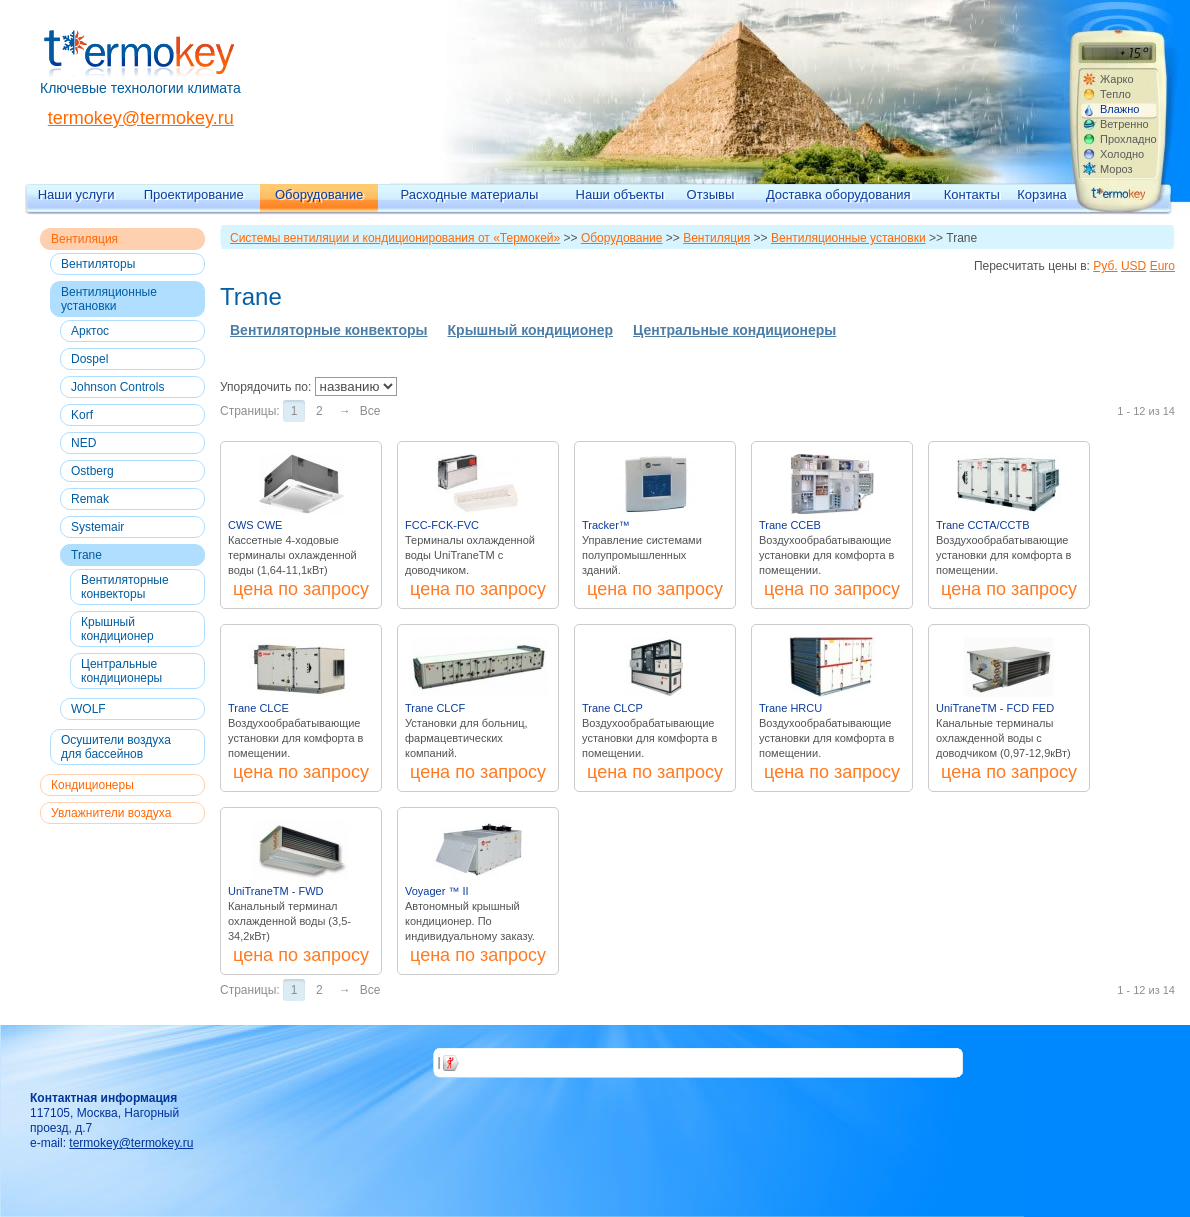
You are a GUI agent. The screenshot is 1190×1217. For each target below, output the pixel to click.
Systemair (97, 527)
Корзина (1042, 194)
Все (370, 411)
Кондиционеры (92, 785)
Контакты (972, 194)
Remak (90, 499)
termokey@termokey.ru (141, 118)
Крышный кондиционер (117, 629)
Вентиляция (84, 239)
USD (1133, 266)
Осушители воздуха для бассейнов (116, 747)
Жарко (1117, 79)
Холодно (1122, 154)
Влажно (1119, 109)
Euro (1162, 266)
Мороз (1116, 169)
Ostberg (92, 471)
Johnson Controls (117, 387)
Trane (86, 555)
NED (83, 443)
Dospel (89, 359)
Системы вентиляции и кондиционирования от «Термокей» (395, 238)
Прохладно (1128, 139)
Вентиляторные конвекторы (125, 587)
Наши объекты (620, 194)
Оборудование (319, 194)
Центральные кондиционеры (121, 671)
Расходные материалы (470, 194)
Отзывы (711, 194)
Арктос (90, 331)
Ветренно (1124, 124)
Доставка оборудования (838, 194)
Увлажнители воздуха (111, 813)
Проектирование (194, 194)
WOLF (88, 709)
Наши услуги (76, 194)
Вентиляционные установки (109, 299)
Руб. (1105, 266)
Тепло (1115, 94)
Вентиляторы (98, 264)
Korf (82, 415)
